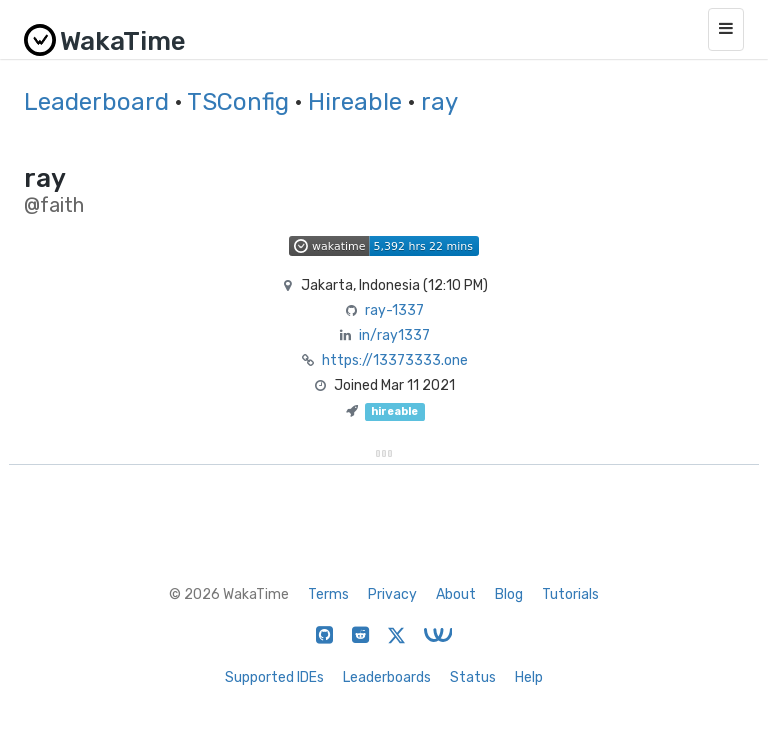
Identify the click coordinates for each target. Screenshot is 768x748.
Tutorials (570, 594)
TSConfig (238, 102)
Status (473, 677)
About (456, 594)
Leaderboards (387, 677)
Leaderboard (96, 102)
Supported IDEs (274, 677)
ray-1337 (394, 310)
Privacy (392, 594)
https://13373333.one (395, 360)
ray (439, 102)
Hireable (355, 102)
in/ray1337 (394, 335)
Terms (328, 594)
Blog (509, 594)
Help (529, 677)
